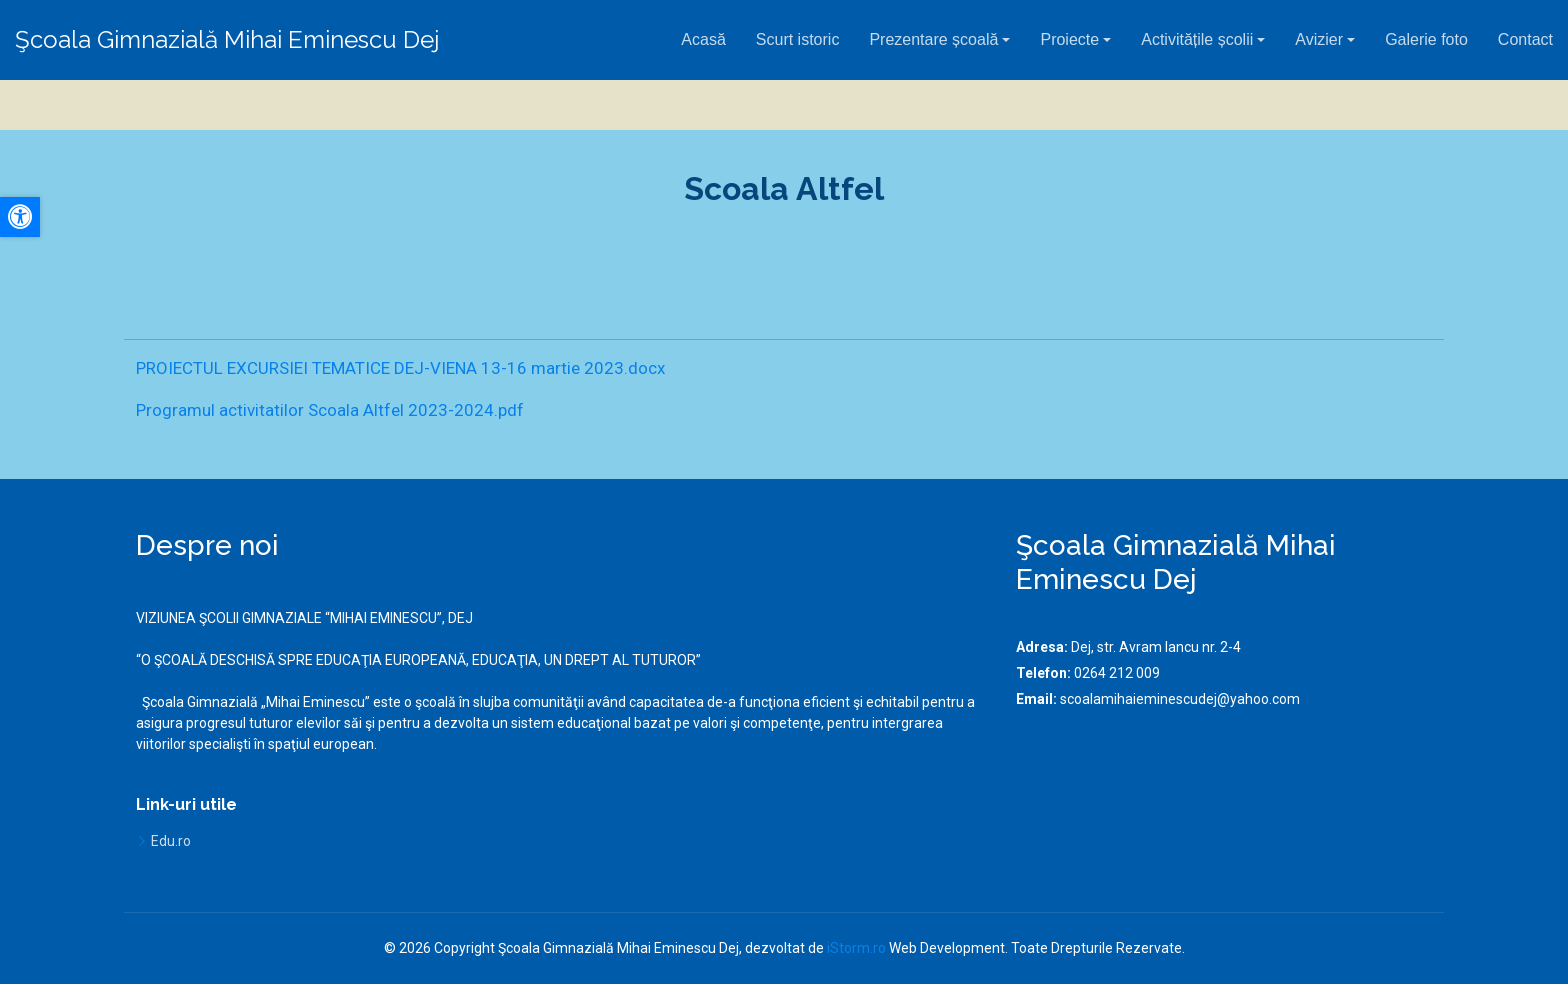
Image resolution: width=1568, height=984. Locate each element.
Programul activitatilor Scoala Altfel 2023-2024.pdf (330, 410)
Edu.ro (171, 841)
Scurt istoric (798, 39)
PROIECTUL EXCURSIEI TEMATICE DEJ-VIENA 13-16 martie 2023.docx (400, 368)
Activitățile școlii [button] (1197, 39)
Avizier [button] (1319, 39)
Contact (1525, 39)
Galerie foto (1426, 39)
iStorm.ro (856, 948)
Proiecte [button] (1069, 39)
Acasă (703, 39)
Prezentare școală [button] (933, 39)
